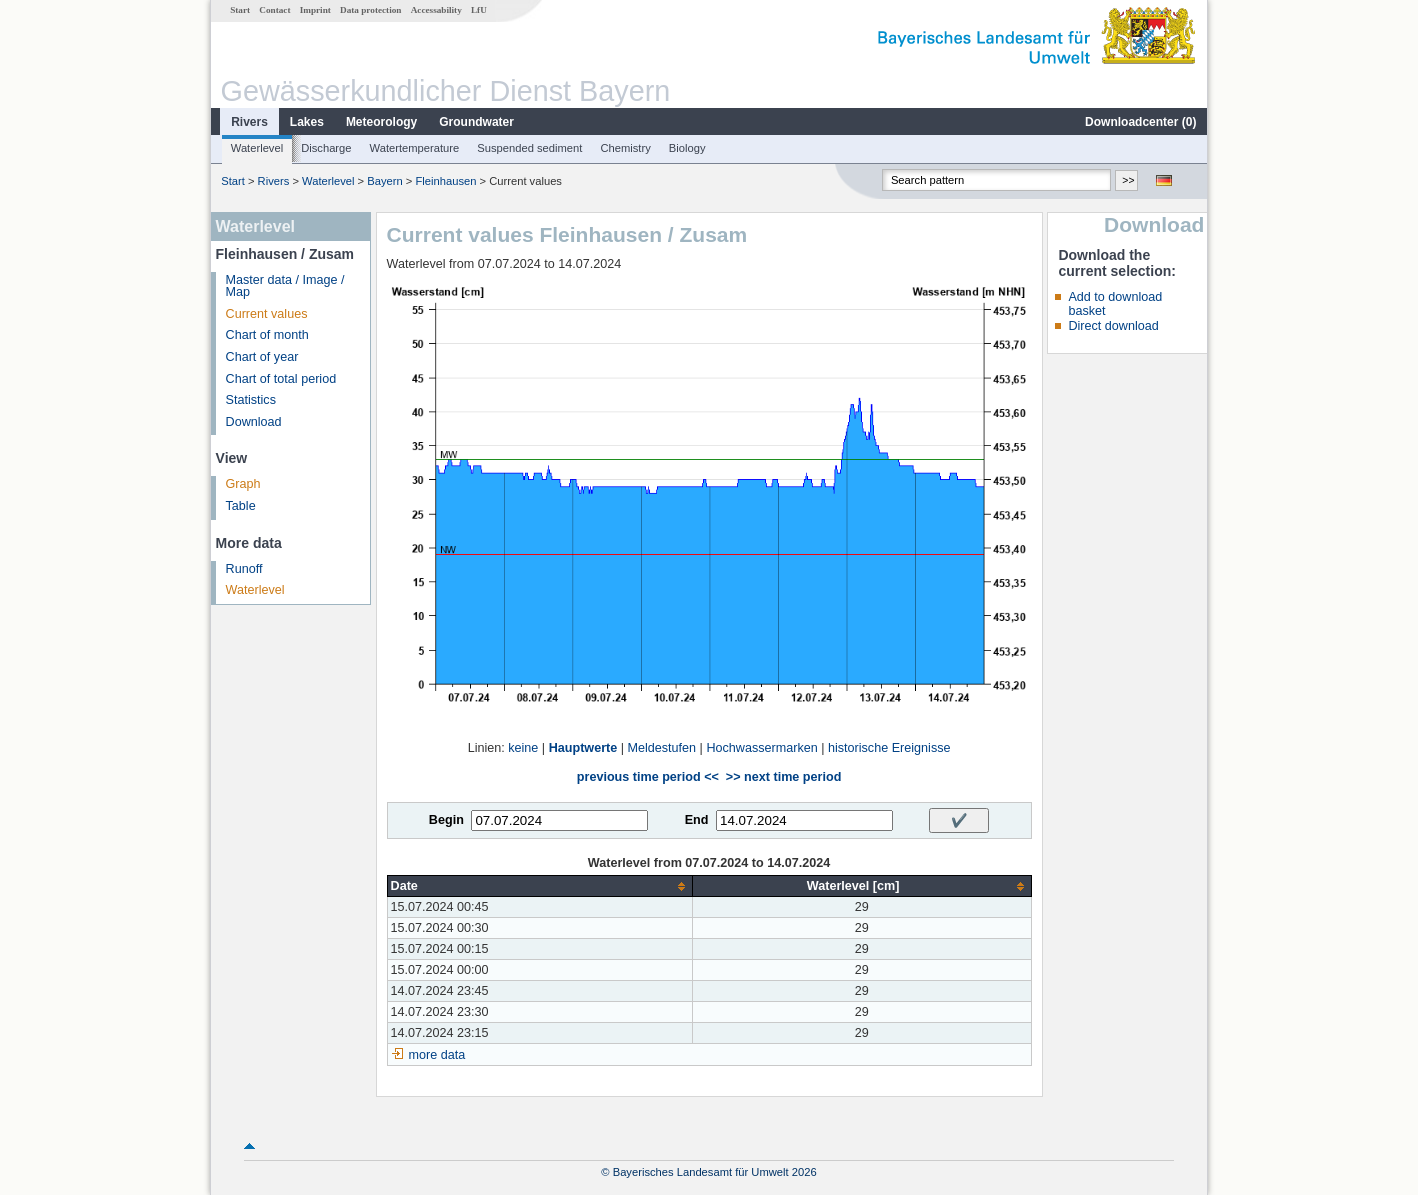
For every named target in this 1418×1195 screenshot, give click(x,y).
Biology (687, 148)
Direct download (1113, 326)
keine (523, 748)
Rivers (249, 122)
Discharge (326, 148)
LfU (479, 10)
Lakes (307, 122)
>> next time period (783, 777)
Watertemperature (415, 148)
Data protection (370, 10)
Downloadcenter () (1140, 122)
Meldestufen (662, 748)
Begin (446, 820)
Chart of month (267, 335)
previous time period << (648, 777)
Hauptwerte (583, 748)
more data (437, 1055)
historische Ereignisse (889, 748)
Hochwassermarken (761, 748)
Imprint (315, 10)
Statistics (251, 400)
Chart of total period (281, 379)
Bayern (384, 181)
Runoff (244, 569)
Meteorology (381, 122)
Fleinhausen (445, 181)
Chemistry (625, 148)
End (697, 820)
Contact (274, 10)
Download (254, 422)
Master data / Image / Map (285, 286)
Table (241, 506)
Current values (267, 314)
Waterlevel (257, 148)
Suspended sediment (529, 148)
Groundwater (476, 122)
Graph (243, 484)
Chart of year (262, 357)
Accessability (436, 10)
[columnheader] (539, 886)
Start (240, 10)
